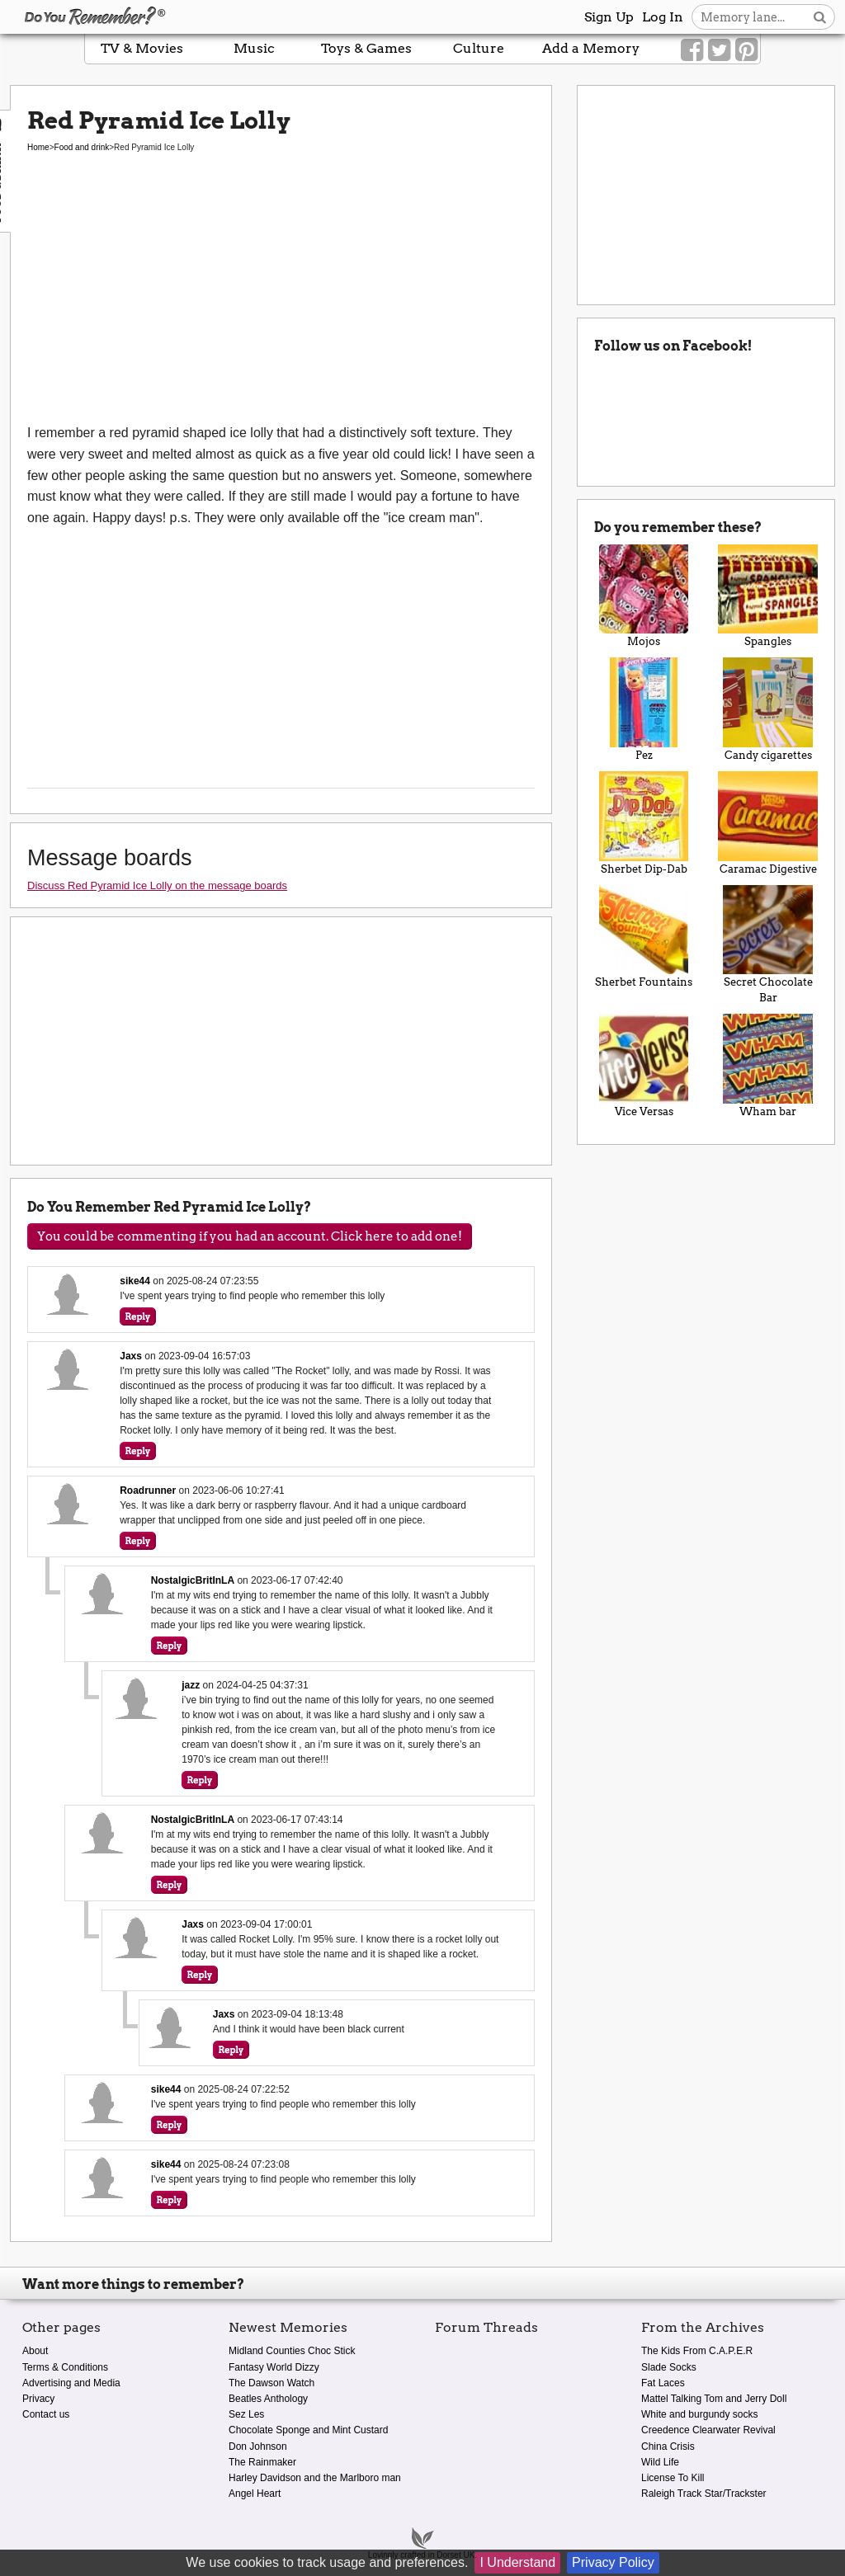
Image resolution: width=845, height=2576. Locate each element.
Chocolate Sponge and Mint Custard (308, 2430)
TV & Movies (142, 48)
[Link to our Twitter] (719, 50)
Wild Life (660, 2462)
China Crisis (668, 2446)
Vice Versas (644, 1066)
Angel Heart (255, 2493)
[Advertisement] (281, 298)
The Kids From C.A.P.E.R (697, 2351)
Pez (644, 709)
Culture (478, 48)
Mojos (644, 596)
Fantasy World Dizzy (274, 2367)
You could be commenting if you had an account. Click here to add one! (249, 1236)
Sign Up (609, 17)
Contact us (45, 2414)
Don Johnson (258, 2446)
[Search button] (820, 17)
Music (254, 48)
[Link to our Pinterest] (746, 50)
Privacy (38, 2398)
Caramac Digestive (768, 823)
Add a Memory (591, 48)
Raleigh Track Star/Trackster (704, 2493)
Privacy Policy (613, 2562)
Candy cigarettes (768, 709)
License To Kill (673, 2478)
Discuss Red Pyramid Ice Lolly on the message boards (157, 885)
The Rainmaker (262, 2462)
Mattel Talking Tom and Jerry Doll (713, 2398)
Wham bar (768, 1066)
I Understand (517, 2562)
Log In (662, 17)
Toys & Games (366, 48)
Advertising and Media (71, 2383)
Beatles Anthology (268, 2398)
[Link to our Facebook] (692, 50)
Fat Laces (663, 2383)
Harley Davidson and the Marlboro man (315, 2478)
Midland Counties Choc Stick (292, 2351)
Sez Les (246, 2414)
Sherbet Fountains (644, 937)
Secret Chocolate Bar (768, 945)
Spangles (768, 596)
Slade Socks (668, 2367)
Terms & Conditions (65, 2367)
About (35, 2351)
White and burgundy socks (699, 2414)
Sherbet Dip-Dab (644, 823)
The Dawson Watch (271, 2383)
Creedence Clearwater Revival (708, 2430)
